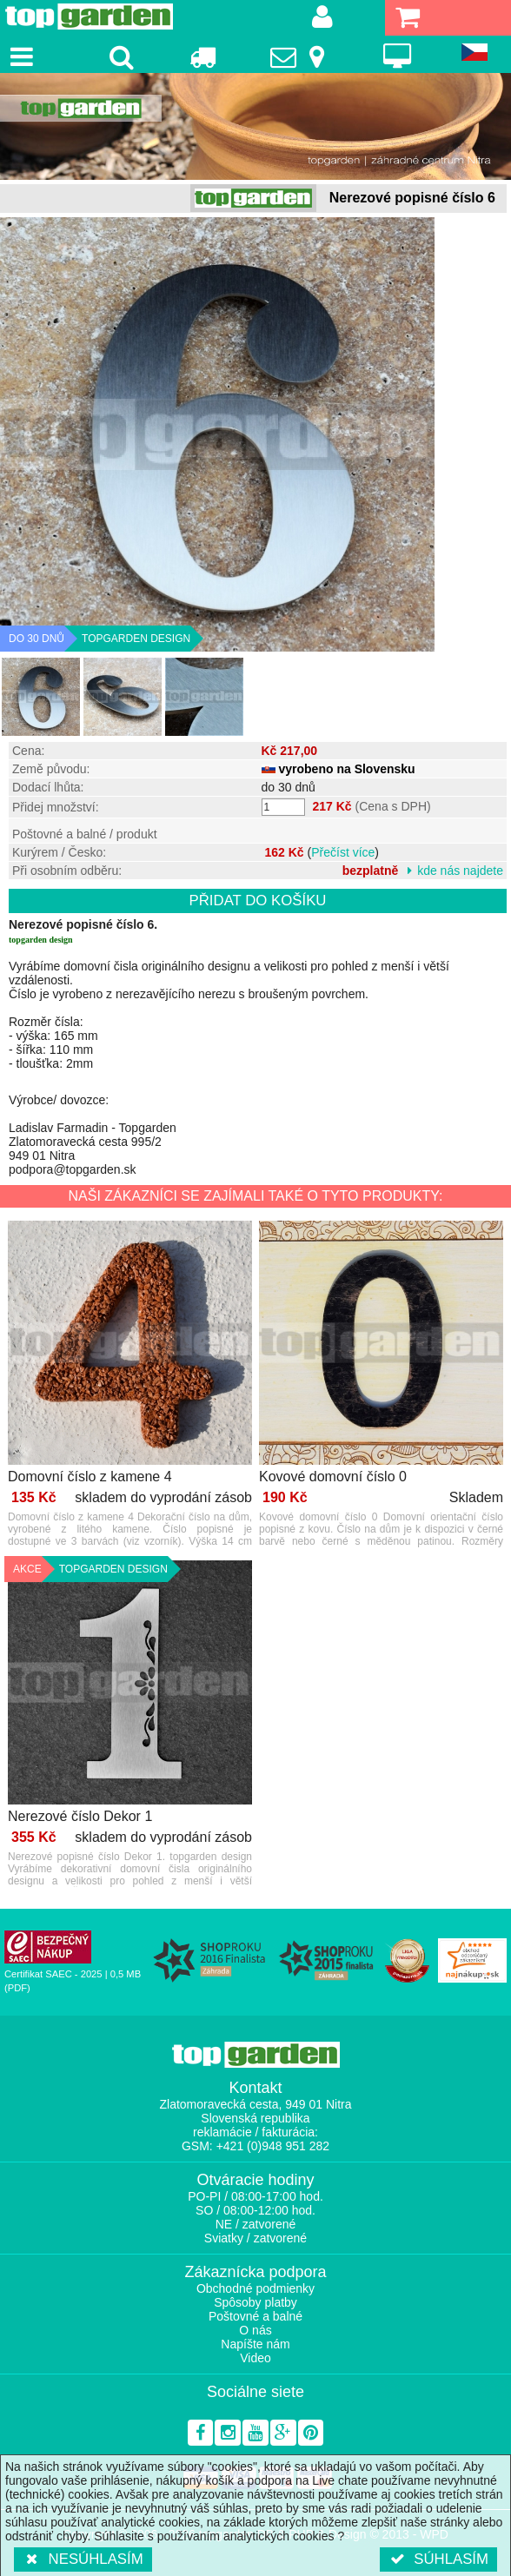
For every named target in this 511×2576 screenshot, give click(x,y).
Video (255, 2358)
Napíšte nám (255, 2344)
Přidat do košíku (258, 900)
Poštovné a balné (255, 2316)
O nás (255, 2330)
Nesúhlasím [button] (83, 2559)
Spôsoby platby (255, 2302)
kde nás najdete (460, 870)
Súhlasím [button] (438, 2559)
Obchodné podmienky (255, 2288)
